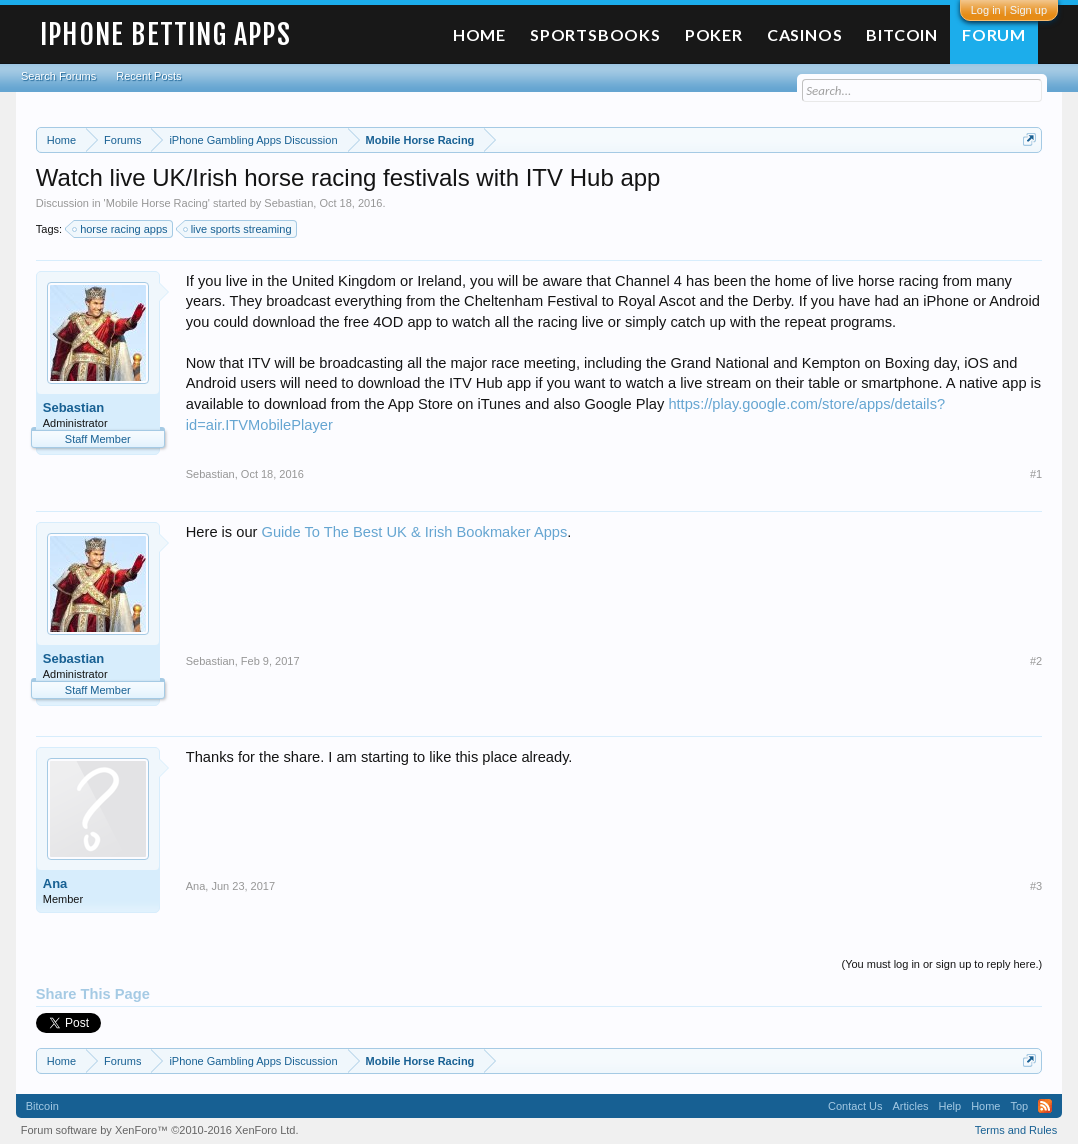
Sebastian (288, 203)
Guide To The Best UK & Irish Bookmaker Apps (415, 532)
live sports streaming (238, 229)
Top (1019, 1106)
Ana (55, 883)
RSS (1045, 1106)
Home (479, 34)
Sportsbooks (595, 34)
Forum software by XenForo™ (160, 1130)
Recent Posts (148, 76)
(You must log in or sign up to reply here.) (941, 964)
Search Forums (58, 76)
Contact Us (855, 1106)
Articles (910, 1106)
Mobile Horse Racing (157, 203)
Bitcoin (902, 34)
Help (950, 1106)
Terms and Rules (1016, 1130)
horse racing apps (120, 229)
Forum (994, 34)
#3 (1036, 886)
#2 (1036, 661)
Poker (714, 34)
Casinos (805, 34)
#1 (1036, 474)
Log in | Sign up (1009, 10)
